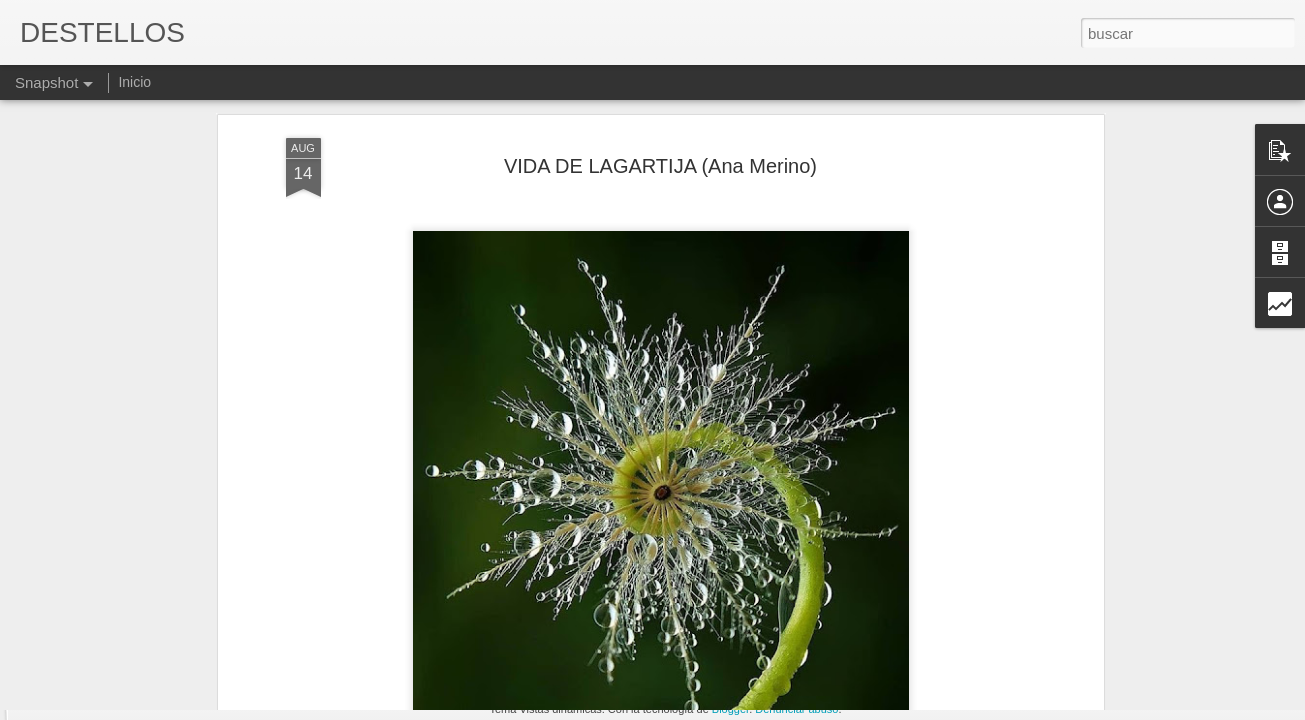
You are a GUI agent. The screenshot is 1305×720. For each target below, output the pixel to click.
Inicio (134, 82)
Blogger (730, 709)
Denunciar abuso (796, 709)
